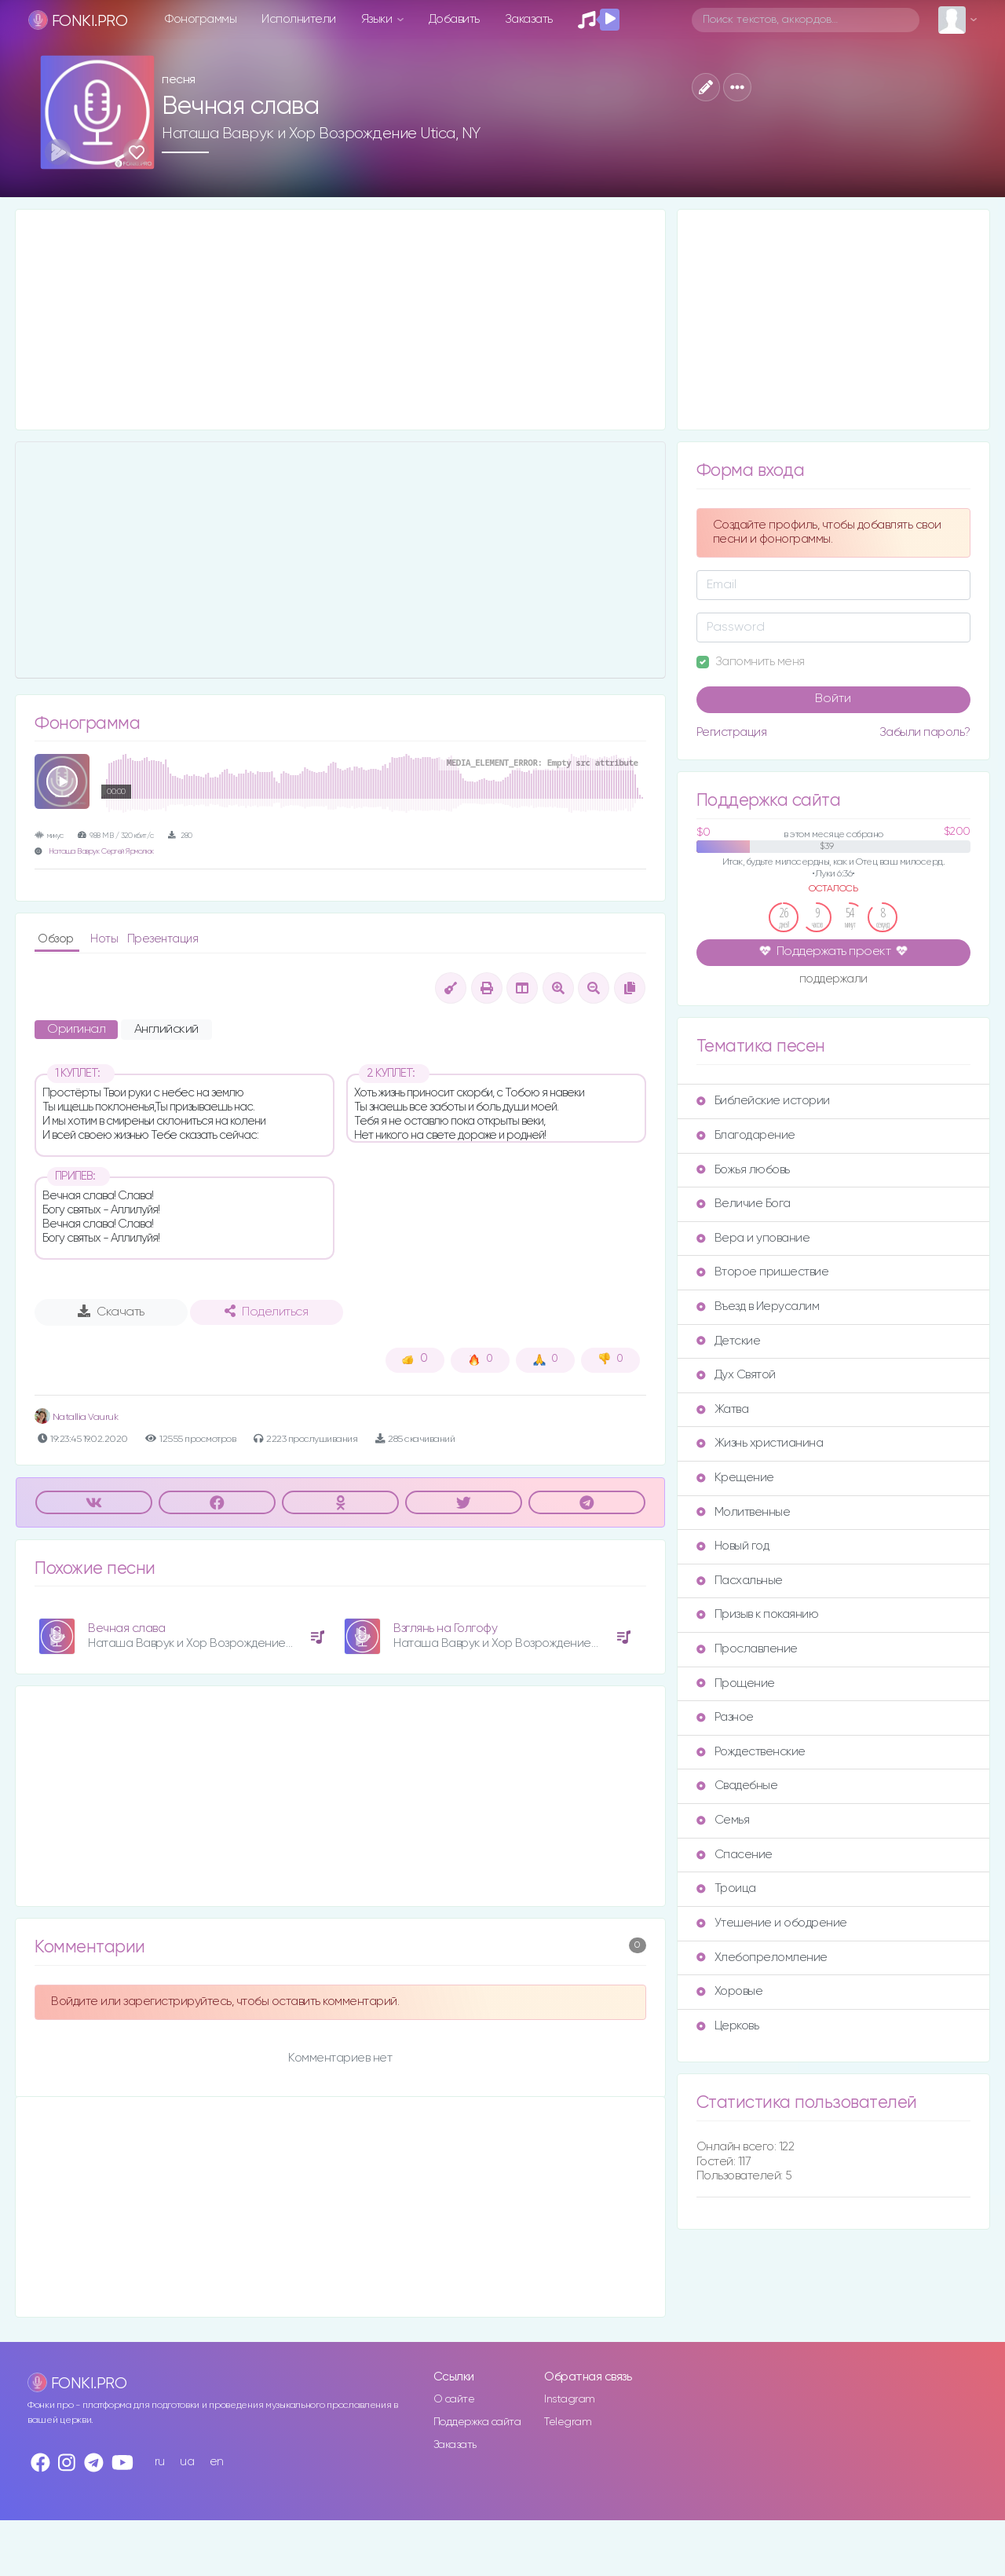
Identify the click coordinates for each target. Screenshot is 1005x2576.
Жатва (722, 1409)
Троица (726, 1888)
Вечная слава (126, 1628)
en (217, 2462)
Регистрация (731, 732)
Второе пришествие (762, 1272)
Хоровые (729, 1991)
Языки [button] (378, 19)
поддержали (833, 980)
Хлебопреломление (762, 1957)
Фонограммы (200, 19)
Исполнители (298, 19)
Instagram (569, 2399)
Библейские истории (763, 1101)
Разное (725, 1717)
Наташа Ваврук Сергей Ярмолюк (101, 851)
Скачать (111, 1311)
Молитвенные (743, 1512)
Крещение (735, 1478)
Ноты (105, 939)
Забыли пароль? (924, 732)
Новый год (732, 1546)
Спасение (734, 1855)
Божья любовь (743, 1170)
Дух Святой (736, 1375)
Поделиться (266, 1311)
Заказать (529, 19)
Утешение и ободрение (771, 1923)
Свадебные (737, 1785)
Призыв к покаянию (757, 1614)
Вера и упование (753, 1238)
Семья (723, 1820)
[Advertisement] (340, 320)
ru (160, 2462)
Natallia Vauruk (76, 1417)
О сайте (454, 2399)
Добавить (454, 19)
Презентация (163, 939)
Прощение (735, 1683)
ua (187, 2462)
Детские (728, 1341)
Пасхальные (739, 1580)
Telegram (567, 2422)
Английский (166, 1029)
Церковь (727, 2026)
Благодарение (745, 1135)
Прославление (747, 1649)
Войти (833, 699)
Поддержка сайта (477, 2422)
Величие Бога (743, 1203)
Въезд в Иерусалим (758, 1306)
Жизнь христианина (760, 1443)
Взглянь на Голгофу (445, 1628)
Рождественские (751, 1752)
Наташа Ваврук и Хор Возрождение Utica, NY (321, 133)
